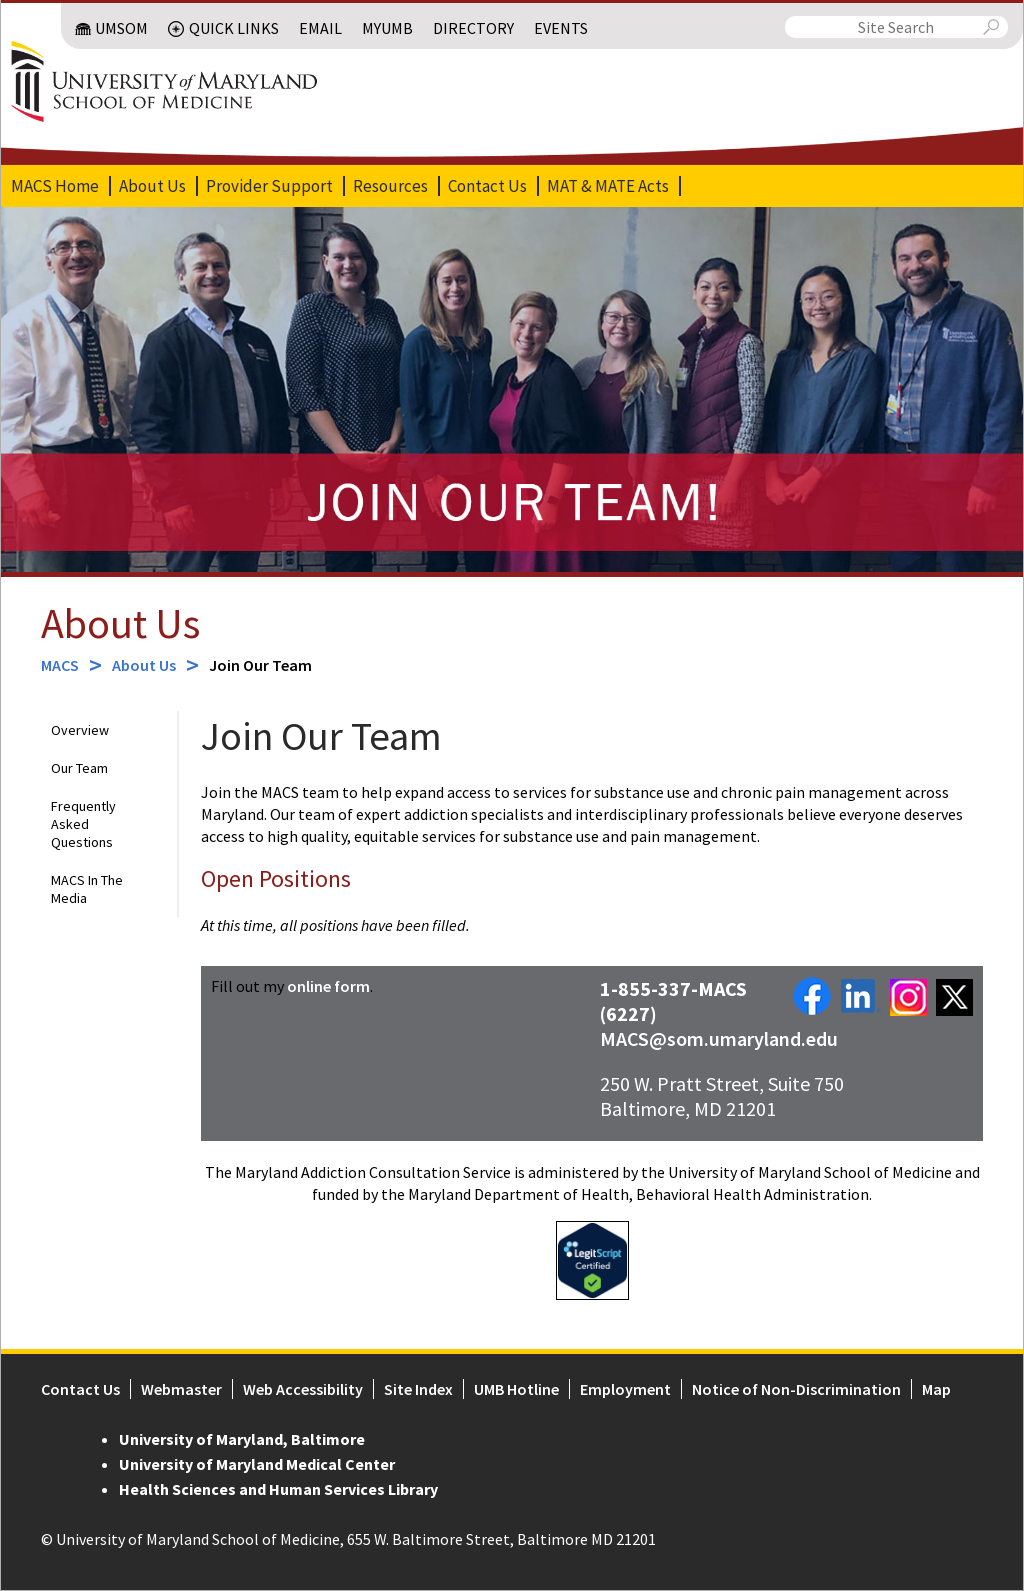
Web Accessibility (302, 1390)
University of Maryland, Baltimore (241, 1440)
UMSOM (122, 28)
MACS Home (54, 186)
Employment (624, 1390)
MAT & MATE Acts (607, 186)
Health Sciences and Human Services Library (277, 1490)
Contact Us (486, 186)
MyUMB (388, 28)
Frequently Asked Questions (82, 825)
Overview (79, 731)
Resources (389, 186)
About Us (151, 186)
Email (321, 28)
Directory (474, 28)
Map (935, 1390)
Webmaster (180, 1390)
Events (562, 28)
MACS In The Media (86, 890)
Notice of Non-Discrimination (795, 1390)
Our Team (78, 769)
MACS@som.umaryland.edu (720, 1039)
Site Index (417, 1390)
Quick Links (235, 28)
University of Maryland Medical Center (256, 1465)
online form (328, 987)
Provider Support (268, 186)
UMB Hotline (515, 1390)
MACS (59, 666)
